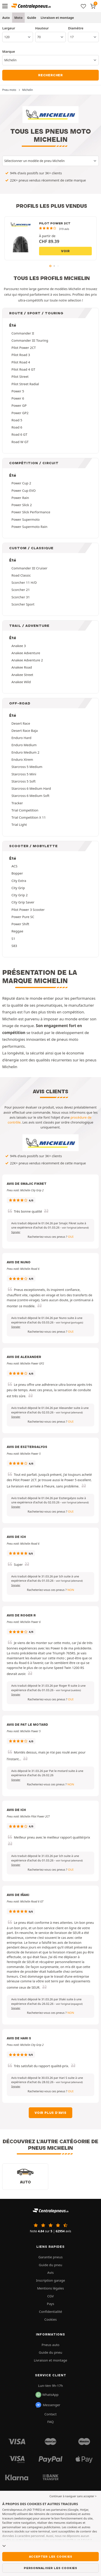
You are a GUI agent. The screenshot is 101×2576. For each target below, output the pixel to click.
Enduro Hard (21, 737)
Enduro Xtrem (22, 759)
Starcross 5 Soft (23, 781)
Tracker (17, 803)
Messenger (47, 2405)
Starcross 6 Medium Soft (30, 795)
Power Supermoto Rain (29, 526)
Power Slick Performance (30, 512)
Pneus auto (50, 2344)
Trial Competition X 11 (28, 817)
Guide (31, 17)
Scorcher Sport (22, 604)
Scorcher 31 (20, 597)
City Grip (18, 888)
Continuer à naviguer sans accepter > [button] (73, 2496)
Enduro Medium (24, 745)
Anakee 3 (18, 645)
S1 (13, 938)
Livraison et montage (57, 17)
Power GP (18, 405)
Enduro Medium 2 (25, 752)
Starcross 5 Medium (26, 766)
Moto (18, 17)
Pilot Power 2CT (23, 347)
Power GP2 (20, 413)
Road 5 (16, 420)
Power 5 (17, 391)
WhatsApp (47, 2395)
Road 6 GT (19, 434)
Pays (50, 2303)
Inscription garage (50, 2280)
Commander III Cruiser (29, 568)
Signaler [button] (15, 1232)
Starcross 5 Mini (23, 774)
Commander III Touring (29, 340)
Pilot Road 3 (20, 354)
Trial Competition (24, 810)
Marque (8, 51)
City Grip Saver (22, 902)
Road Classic (21, 575)
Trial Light (19, 824)
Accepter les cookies (50, 2556)
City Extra (18, 880)
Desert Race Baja (24, 730)
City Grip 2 (19, 895)
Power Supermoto (25, 519)
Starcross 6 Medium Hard (31, 788)
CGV (50, 2296)
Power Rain (20, 497)
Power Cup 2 (21, 483)
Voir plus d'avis (50, 2113)
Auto (6, 17)
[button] (75, 1227)
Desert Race (20, 723)
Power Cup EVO (23, 490)
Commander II (22, 333)
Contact (50, 2414)
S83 (14, 945)
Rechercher (50, 75)
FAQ (50, 2421)
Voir (65, 251)
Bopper (17, 873)
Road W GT (20, 442)
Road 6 (16, 427)
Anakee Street (22, 674)
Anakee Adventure (25, 653)
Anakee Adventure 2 (27, 660)
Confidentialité (50, 2311)
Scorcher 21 (20, 589)
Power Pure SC (22, 916)
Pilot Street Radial (25, 384)
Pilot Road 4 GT (23, 369)
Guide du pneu (50, 2265)
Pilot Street (20, 376)
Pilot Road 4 (20, 362)
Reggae (17, 931)
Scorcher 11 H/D (24, 582)
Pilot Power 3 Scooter (28, 909)
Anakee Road (21, 667)
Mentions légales (50, 2288)
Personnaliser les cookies (50, 2568)
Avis (50, 2272)
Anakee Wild (21, 682)
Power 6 (17, 398)
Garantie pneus (50, 2257)
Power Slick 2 (21, 505)
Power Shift (20, 924)
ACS (14, 866)
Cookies (50, 2319)
